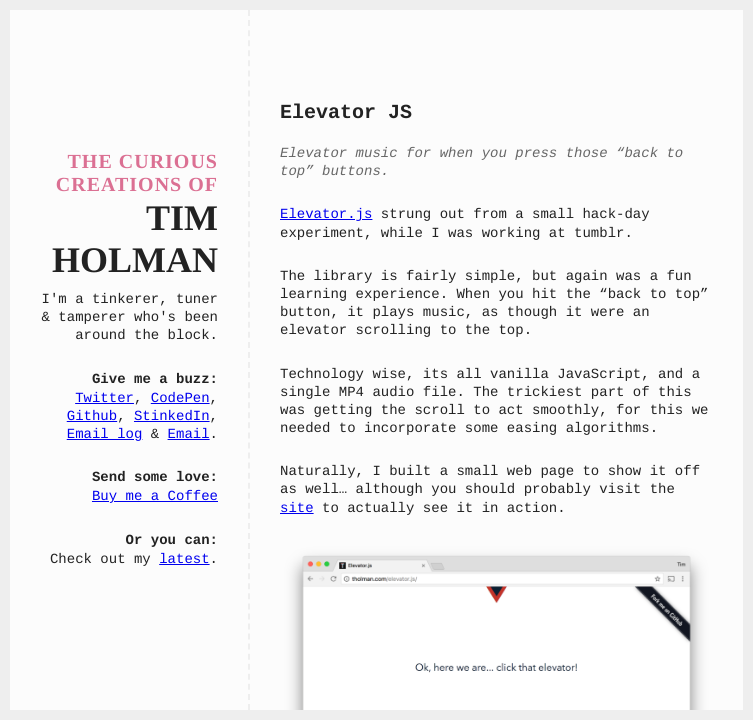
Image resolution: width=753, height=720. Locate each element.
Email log (105, 435)
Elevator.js (326, 215)
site (297, 509)
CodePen (180, 399)
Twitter (104, 399)
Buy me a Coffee (155, 497)
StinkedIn (172, 417)
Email (189, 435)
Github (92, 417)
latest (184, 560)
